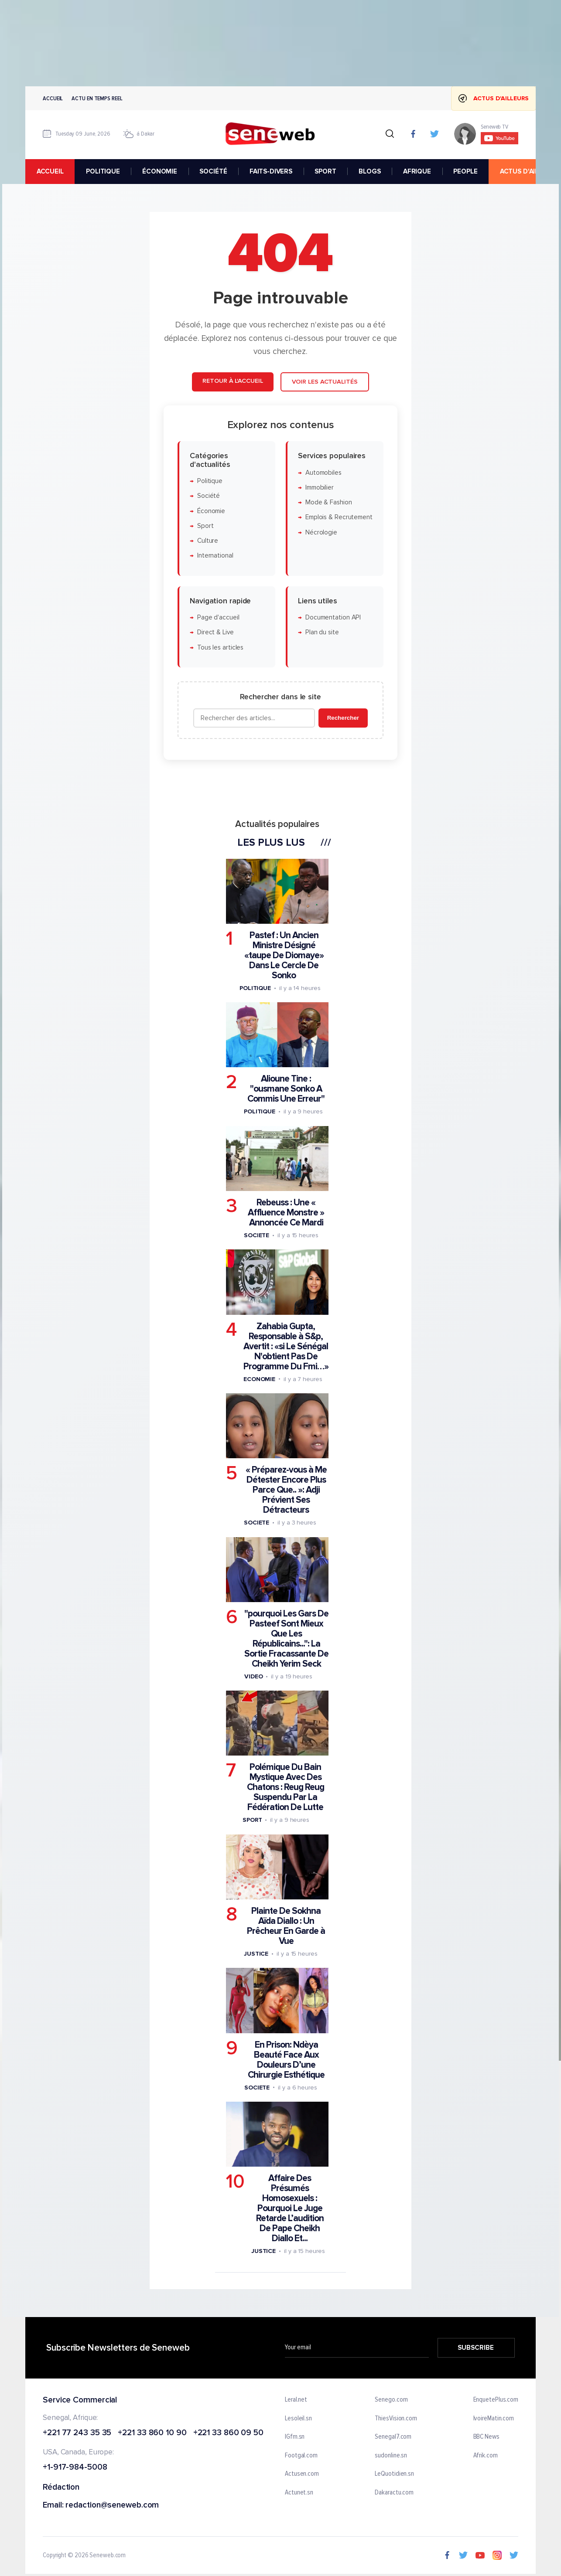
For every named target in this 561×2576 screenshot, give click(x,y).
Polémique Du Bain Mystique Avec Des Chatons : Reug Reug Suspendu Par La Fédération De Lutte (285, 1787)
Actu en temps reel (97, 98)
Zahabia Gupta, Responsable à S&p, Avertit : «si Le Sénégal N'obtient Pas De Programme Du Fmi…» (285, 1346)
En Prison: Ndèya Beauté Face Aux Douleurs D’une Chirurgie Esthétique (286, 2059)
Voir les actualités (325, 381)
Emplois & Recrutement (339, 517)
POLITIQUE (103, 171)
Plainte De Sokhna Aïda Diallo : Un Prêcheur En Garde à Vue (286, 1926)
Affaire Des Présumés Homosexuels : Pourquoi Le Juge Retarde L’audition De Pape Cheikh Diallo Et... (290, 2208)
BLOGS (369, 171)
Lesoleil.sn (298, 2419)
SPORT (325, 171)
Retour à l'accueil (232, 381)
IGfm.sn (294, 2437)
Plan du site (322, 632)
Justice (256, 1953)
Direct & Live (215, 632)
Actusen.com (302, 2474)
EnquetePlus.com (496, 2400)
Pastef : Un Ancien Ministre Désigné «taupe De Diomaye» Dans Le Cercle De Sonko (284, 955)
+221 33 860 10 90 (152, 2433)
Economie (259, 1378)
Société (208, 496)
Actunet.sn (299, 2493)
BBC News (486, 2437)
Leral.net (296, 2400)
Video (253, 1676)
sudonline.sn (391, 2456)
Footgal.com (301, 2456)
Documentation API (333, 617)
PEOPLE (465, 171)
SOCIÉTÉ (213, 171)
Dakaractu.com (394, 2493)
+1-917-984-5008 (75, 2467)
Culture (207, 541)
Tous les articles (220, 647)
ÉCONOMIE (159, 171)
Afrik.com (485, 2456)
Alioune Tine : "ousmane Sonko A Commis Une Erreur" (286, 1089)
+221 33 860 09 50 (228, 2433)
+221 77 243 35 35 (77, 2433)
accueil (50, 171)
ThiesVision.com (396, 2419)
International (215, 555)
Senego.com (391, 2400)
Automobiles (323, 472)
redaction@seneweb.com (112, 2505)
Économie (211, 511)
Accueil (53, 98)
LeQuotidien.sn (394, 2474)
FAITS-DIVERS (271, 171)
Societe (256, 1235)
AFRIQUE (417, 171)
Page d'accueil (218, 617)
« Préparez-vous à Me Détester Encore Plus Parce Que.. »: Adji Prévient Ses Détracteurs (286, 1490)
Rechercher (343, 718)
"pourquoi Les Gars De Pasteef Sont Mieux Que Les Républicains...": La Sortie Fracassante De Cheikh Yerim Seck (286, 1639)
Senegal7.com (393, 2437)
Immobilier (319, 487)
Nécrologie (321, 532)
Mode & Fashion (328, 502)
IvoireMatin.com (493, 2419)
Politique (209, 481)
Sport (205, 526)
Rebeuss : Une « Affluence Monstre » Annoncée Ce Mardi (286, 1213)
